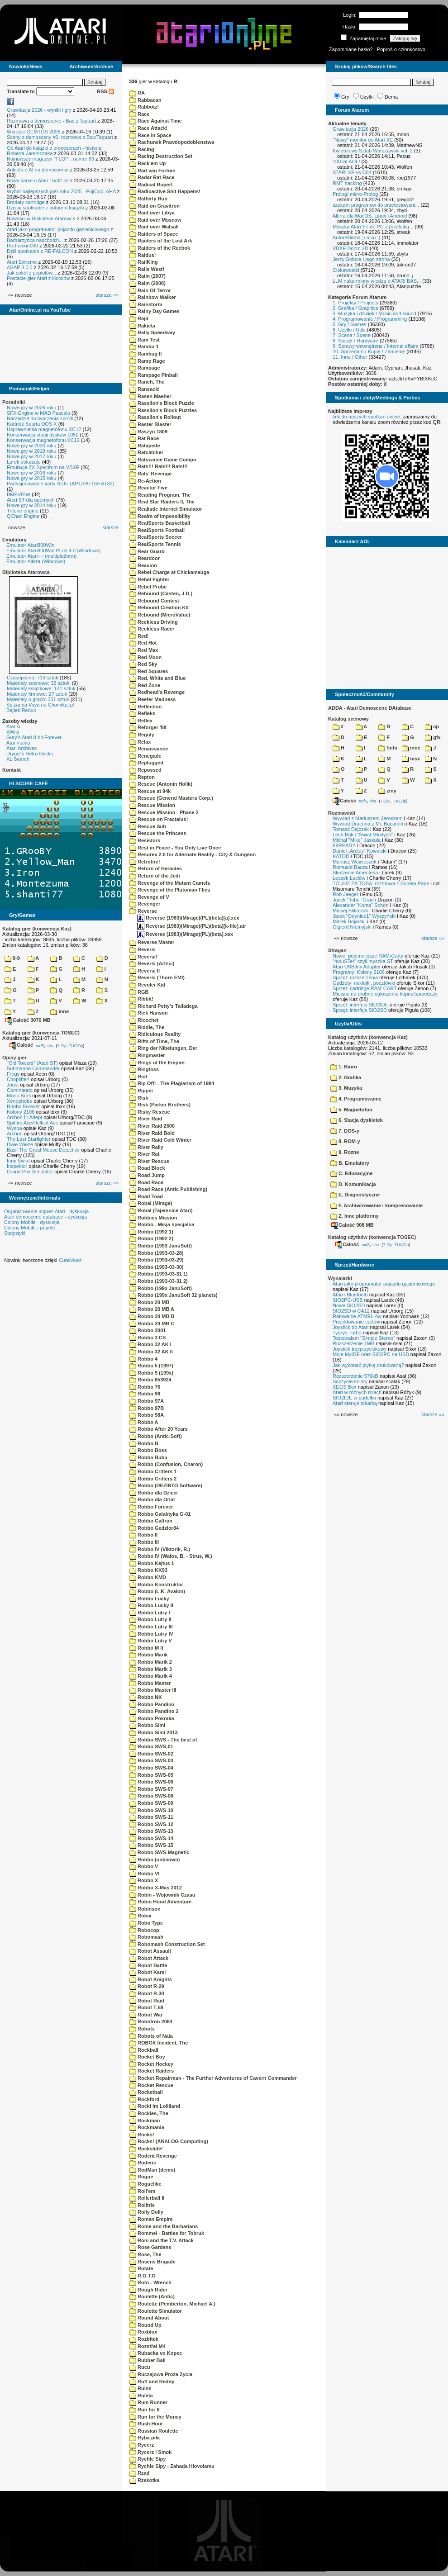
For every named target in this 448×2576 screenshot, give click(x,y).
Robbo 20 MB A (151, 1309)
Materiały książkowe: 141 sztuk (41, 688)
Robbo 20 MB (149, 1302)
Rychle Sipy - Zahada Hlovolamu (171, 2466)
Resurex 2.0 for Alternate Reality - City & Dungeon (192, 854)
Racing (141, 149)
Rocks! (141, 2134)
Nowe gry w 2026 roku (31, 407)
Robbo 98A (146, 1415)
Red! (139, 636)
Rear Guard (147, 551)
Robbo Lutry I (149, 1612)
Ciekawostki (346, 270)
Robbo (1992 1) (151, 1231)
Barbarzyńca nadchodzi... (35, 240)
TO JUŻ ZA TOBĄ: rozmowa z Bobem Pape (381, 883)
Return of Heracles (155, 868)
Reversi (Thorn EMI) (157, 977)
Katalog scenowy (348, 718)
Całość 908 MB (352, 1225)
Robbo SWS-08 (151, 1795)
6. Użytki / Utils (349, 329)
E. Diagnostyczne (355, 1194)
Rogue (141, 2176)
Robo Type (146, 1923)
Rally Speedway (152, 332)
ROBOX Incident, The (158, 2042)
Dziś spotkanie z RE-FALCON (40, 251)
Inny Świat (18, 1160)
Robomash (146, 1937)
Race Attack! (148, 128)
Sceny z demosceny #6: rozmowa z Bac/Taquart (60, 137)
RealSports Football (157, 530)
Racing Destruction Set (160, 156)
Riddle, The (146, 1027)
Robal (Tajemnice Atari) (161, 1210)
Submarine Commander (33, 1068)
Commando (20, 1090)
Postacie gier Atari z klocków (38, 278)
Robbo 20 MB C (151, 1323)
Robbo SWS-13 (151, 1831)
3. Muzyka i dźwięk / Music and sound (374, 313)
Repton (142, 777)
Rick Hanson (148, 1012)
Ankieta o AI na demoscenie (37, 169)
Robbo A (143, 1422)
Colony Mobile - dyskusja (31, 1222)
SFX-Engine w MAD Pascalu (38, 413)
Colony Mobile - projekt (29, 1227)
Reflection (145, 706)
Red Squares (148, 671)
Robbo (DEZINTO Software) (165, 1485)
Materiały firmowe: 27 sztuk (37, 694)
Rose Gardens (150, 2247)
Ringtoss (144, 1069)
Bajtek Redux (21, 710)
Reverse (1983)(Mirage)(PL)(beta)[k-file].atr (191, 926)
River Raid (145, 1118)
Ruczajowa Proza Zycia (160, 2374)
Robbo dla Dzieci (153, 1492)
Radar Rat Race (151, 177)
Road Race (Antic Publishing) (168, 1189)
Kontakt (11, 770)
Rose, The (145, 2254)
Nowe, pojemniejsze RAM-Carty (368, 955)
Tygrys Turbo (347, 1332)
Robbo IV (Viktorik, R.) (159, 1549)
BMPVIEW (18, 494)
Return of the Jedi (154, 875)
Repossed (145, 770)
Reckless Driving (153, 622)
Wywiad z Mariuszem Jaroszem (368, 818)
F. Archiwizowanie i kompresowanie (376, 1205)
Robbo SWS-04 (151, 1767)
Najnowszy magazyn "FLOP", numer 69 (50, 158)
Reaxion (143, 565)
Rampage (144, 367)
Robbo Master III (152, 1690)
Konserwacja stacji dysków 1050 (42, 434)
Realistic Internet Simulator (165, 509)
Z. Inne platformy (354, 1216)
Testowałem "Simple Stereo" (364, 1338)
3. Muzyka (346, 1088)
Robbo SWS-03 (151, 1760)
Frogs (13, 1074)
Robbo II (143, 1534)
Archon (15, 1133)
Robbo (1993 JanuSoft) (160, 1245)
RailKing (143, 262)
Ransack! (144, 389)
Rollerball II (146, 2198)
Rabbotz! (144, 106)
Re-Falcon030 (22, 245)
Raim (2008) (147, 283)
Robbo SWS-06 (151, 1781)
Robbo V (143, 1866)
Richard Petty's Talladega (163, 1006)
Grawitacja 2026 (351, 129)
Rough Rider (148, 2289)
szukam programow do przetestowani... (376, 205)
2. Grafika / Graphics (355, 308)
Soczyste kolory (350, 1381)
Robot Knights (150, 1979)
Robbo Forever (23, 1106)
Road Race (146, 1182)
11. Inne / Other (350, 357)
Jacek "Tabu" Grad (353, 899)
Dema (391, 97)
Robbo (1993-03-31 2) (158, 1281)
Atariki (13, 726)
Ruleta (141, 2395)
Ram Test (144, 339)
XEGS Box (345, 1387)
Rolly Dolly (146, 2212)
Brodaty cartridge (26, 202)
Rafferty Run (148, 198)
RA (137, 92)
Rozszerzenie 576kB (355, 1376)
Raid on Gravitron (154, 206)
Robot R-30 (146, 1993)
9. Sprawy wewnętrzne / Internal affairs (375, 346)
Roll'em (142, 2191)
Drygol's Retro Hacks (29, 753)
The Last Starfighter (29, 1139)
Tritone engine (22, 510)
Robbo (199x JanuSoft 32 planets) (173, 1295)
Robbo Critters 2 (152, 1478)
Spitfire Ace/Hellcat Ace (32, 1122)
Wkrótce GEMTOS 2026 (33, 131)
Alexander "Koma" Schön (360, 905)
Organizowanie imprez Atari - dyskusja (46, 1211)
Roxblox (143, 2331)
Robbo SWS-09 (151, 1803)
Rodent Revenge (153, 2156)
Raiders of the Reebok (159, 248)
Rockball (143, 2050)
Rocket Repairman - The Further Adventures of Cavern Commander (213, 2078)
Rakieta (142, 325)
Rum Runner (148, 2402)
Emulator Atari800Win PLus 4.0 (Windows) (53, 550)
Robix (140, 1915)
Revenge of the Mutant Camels (169, 883)
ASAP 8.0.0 (20, 267)
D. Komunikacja (353, 1184)
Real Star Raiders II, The (162, 501)
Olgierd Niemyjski (352, 927)
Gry (345, 97)
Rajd (138, 318)
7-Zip (62, 1045)
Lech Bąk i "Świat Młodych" (363, 834)
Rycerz (141, 2445)
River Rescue (149, 1161)
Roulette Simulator (155, 2311)
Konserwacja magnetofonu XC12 (43, 440)
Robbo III (144, 1542)
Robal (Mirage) (150, 1203)
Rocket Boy (147, 2056)
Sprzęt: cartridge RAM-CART (364, 988)
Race (139, 114)
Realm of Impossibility (160, 516)
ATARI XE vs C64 (352, 172)
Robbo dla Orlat (152, 1499)
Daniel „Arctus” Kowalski (359, 851)
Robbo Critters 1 (152, 1471)
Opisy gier (14, 1057)
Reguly (141, 734)
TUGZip (76, 1045)
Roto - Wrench (150, 2282)
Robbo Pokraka (151, 1718)
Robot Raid (146, 2000)
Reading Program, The (160, 495)
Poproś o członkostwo (401, 49)
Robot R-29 (146, 1986)
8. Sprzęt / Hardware (355, 340)
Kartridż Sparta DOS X (32, 424)
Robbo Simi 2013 (153, 1732)
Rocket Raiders (151, 2070)
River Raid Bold (152, 1133)
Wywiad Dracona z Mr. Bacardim (369, 823)
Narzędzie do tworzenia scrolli (40, 418)
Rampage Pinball (153, 375)
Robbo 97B (146, 1408)
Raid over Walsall (154, 226)
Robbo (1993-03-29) (156, 1259)
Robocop (144, 1930)
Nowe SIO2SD (349, 1305)
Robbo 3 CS (147, 1337)
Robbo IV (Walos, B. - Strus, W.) (170, 1556)
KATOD (341, 856)
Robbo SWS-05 (151, 1775)
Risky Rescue (149, 1112)
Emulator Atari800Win (30, 545)
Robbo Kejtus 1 (151, 1563)
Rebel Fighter (149, 579)
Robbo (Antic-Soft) (155, 1436)
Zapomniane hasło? (351, 49)
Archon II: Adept (25, 1117)
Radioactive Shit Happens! (164, 191)
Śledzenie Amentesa (355, 872)
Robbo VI (144, 1873)
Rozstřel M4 (147, 2346)
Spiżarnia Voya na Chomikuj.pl (40, 704)
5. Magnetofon (351, 1109)
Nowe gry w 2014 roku (31, 505)
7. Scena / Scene (352, 335)
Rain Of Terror (150, 290)
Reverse (143, 911)
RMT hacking (347, 183)
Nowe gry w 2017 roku (31, 456)
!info (387, 747)
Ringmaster (147, 1055)
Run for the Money (155, 2416)
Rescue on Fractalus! (158, 819)
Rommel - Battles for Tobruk (166, 2233)
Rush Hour (146, 2423)
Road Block (147, 1168)
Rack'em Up (147, 163)
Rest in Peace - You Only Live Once (175, 847)
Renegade (145, 756)
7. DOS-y (344, 1131)
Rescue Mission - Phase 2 (164, 812)
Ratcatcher (146, 452)
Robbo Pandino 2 (154, 1711)
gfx (433, 737)
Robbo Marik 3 (150, 1669)
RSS (105, 91)
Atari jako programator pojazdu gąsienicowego (58, 229)
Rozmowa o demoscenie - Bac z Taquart (51, 120)
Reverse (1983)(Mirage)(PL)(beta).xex (185, 934)
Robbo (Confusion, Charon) (166, 1464)
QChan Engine (23, 516)
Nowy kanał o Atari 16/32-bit (38, 180)
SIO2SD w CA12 (351, 1311)
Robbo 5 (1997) (151, 1365)
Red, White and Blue (157, 678)
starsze (111, 527)
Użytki (367, 97)
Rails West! (146, 269)
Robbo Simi (147, 1725)
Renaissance (148, 748)
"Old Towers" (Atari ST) (32, 1063)
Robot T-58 (146, 2007)
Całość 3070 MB (28, 1020)
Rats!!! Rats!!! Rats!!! (158, 466)
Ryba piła (144, 2437)
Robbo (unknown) (154, 1859)
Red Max (143, 650)
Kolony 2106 (20, 1112)
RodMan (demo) (152, 2170)
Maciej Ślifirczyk (350, 910)
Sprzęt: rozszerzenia (355, 977)
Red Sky (143, 664)
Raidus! (142, 255)
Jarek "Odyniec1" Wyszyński (364, 916)
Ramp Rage (147, 361)
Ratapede (144, 445)
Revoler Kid (147, 984)
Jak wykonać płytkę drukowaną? (368, 1365)
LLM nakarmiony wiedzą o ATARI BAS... (377, 281)
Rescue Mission (152, 805)
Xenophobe (19, 1101)
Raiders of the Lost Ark (160, 240)
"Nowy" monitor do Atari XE (363, 139)
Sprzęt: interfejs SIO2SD (360, 1010)
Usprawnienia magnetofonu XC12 (44, 429)
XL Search (17, 759)
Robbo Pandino (151, 1704)
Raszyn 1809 (148, 431)
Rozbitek (143, 2339)
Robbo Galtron (150, 1520)
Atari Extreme (22, 262)
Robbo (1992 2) (151, 1238)
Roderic (142, 2162)
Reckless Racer (151, 628)
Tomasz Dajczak (351, 829)
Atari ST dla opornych (31, 500)
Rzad (139, 2473)
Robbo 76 (144, 1387)
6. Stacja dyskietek (356, 1120)
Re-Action (145, 481)
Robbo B (143, 1443)
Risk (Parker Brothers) (160, 1104)
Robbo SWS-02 (151, 1753)
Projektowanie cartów (356, 1321)
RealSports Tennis (155, 544)
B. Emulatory (349, 1163)
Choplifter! (18, 1079)
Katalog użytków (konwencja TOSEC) (372, 1237)
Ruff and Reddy (151, 2381)
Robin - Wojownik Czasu (162, 1895)
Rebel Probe (148, 586)
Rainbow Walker (152, 297)
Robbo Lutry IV (151, 1634)
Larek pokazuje (24, 462)
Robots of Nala (151, 2036)
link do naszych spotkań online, (367, 416)
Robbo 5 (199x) (151, 1373)
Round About (149, 2317)
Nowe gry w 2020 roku (31, 445)
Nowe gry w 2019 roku (31, 451)
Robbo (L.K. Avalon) (157, 1591)
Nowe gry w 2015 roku (31, 478)
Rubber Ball (147, 2360)
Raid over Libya (152, 212)
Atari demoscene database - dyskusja (45, 1216)
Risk (138, 1098)
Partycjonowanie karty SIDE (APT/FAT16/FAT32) (60, 483)
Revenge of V (149, 897)
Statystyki (14, 1233)
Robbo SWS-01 (151, 1746)
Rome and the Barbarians (163, 2226)
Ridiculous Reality (155, 1034)
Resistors (144, 840)
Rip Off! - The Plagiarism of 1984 (171, 1083)
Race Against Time (155, 120)
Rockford (144, 2099)
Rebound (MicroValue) (159, 614)
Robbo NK (145, 1697)
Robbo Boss (148, 1450)
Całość (21, 1045)
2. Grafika (345, 1077)
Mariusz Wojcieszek (355, 861)
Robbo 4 (143, 1359)
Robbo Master (150, 1683)
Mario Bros (19, 1095)
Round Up (145, 2325)
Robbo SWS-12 (151, 1824)
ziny (387, 790)
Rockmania (146, 2127)
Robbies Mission (153, 1217)
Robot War (145, 2014)
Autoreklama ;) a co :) (356, 237)
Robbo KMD (147, 1577)
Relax (140, 742)
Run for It (144, 2409)
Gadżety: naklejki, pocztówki (364, 983)
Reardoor (144, 558)
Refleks (142, 713)
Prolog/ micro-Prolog (355, 194)
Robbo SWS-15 (151, 1845)
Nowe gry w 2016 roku (31, 472)
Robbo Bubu (148, 1457)
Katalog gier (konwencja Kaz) (36, 928)
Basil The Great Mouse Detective (43, 1150)
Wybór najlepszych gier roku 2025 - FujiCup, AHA (61, 191)
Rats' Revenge (150, 473)
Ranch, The (146, 381)
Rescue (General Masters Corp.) (171, 798)
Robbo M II (146, 1648)
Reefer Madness (152, 699)
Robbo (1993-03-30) (156, 1267)
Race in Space (150, 135)
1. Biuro (343, 1066)
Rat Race (144, 438)
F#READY (344, 845)
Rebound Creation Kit (159, 607)
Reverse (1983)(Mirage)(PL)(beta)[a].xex (188, 917)
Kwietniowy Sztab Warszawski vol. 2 (373, 150)
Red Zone (144, 685)
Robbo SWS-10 (151, 1810)
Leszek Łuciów (349, 878)
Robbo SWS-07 (151, 1789)
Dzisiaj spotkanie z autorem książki (45, 207)
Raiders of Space (153, 234)
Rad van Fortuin (152, 170)
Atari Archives (21, 748)
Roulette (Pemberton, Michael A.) (172, 2303)
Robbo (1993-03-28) (156, 1253)
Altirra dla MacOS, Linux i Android (370, 215)
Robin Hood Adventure (160, 1901)
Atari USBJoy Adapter (357, 966)
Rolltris (142, 2205)
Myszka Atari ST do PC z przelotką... (373, 226)
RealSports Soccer (155, 537)
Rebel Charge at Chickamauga (169, 572)
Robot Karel (147, 1972)
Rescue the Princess (157, 833)
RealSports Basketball (159, 523)
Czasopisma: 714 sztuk (32, 677)
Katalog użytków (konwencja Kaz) (368, 1037)
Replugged (146, 762)
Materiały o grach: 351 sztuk (38, 699)
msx (411, 758)
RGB (139, 992)
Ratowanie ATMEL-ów (357, 1316)
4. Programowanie (355, 1098)
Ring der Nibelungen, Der (163, 1048)
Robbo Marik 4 (150, 1676)
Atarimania (18, 742)
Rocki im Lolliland (154, 2106)
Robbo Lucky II (151, 1605)
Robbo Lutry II (150, 1619)
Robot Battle (148, 1965)
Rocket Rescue (151, 2085)
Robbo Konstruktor (156, 1584)
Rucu (139, 2367)
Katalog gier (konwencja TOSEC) (41, 1032)
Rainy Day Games (154, 311)
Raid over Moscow (155, 220)
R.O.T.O (142, 2275)
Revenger (144, 903)
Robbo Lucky (149, 1598)
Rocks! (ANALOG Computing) (168, 2141)
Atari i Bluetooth (350, 1294)
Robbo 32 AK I (150, 1344)
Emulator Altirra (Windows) (35, 561)
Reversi (142, 949)
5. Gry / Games (350, 324)
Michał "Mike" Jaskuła (357, 840)
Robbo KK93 (148, 1570)
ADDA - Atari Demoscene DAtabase (369, 708)
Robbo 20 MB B (151, 1316)
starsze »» (107, 295)
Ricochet (144, 1020)
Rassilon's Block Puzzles (163, 410)
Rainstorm (145, 304)
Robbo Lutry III (151, 1626)
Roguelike (145, 2184)
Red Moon (145, 657)
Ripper (141, 1090)
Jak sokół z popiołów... (31, 272)
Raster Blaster (150, 424)
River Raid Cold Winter (160, 1140)
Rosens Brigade (152, 2261)
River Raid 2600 (152, 1126)
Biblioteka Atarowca (26, 572)
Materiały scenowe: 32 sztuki (39, 683)
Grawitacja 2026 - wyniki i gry (39, 110)
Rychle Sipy (147, 2459)
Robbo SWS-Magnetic (159, 1852)
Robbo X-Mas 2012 (155, 1887)
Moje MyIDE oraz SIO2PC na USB (371, 1354)
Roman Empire (151, 2219)
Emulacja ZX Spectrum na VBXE (43, 467)
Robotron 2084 (150, 2021)
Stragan (337, 950)
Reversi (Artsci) (151, 963)
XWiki (12, 732)
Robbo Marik (148, 1654)
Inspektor (17, 1166)
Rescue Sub (147, 826)
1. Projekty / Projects (355, 302)
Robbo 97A (146, 1401)
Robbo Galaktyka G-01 (160, 1514)
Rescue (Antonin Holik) (160, 784)
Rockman (144, 2120)
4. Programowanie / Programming (370, 319)
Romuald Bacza (350, 867)
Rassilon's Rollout (155, 417)
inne (59, 1011)
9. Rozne (344, 1152)
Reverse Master (151, 942)
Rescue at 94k (150, 791)
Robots (142, 2028)
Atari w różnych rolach (357, 1392)
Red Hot (143, 642)
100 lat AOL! (346, 161)
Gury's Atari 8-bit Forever (34, 737)
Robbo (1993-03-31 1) (158, 1273)
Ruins (140, 2388)
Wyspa (14, 1128)
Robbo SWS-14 (151, 1838)
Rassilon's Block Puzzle (161, 403)
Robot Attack (148, 1958)
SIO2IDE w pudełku (354, 1397)
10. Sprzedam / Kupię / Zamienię (369, 351)
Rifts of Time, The (154, 1041)
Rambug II (145, 353)
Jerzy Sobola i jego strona (361, 259)
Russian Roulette (153, 2431)
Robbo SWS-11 (151, 1817)
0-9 (12, 958)
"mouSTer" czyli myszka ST (363, 961)
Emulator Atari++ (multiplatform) (41, 556)
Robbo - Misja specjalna (161, 1224)
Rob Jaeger (345, 894)
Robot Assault (150, 1951)
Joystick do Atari (350, 1327)
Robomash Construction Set (167, 1944)
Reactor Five (148, 487)
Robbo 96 (144, 1393)
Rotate (141, 2268)
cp (432, 726)
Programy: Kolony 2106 (359, 972)
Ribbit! (141, 998)
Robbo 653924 (150, 1379)
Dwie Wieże (20, 1144)
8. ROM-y (345, 1141)
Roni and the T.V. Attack (161, 2240)
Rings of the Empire (157, 1062)
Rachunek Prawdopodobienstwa (171, 142)
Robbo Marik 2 (150, 1662)
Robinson (145, 1909)
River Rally (146, 1147)
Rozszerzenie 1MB (353, 1343)
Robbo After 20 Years (158, 1429)
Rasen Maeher (150, 396)
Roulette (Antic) (152, 2296)
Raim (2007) (147, 276)
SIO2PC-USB (348, 1300)
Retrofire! (144, 861)
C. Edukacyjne (351, 1173)
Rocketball (146, 2092)
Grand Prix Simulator (30, 1171)
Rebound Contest (154, 600)
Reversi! (143, 956)
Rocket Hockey (151, 2064)
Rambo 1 (144, 346)
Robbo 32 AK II (151, 1351)
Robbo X (143, 1880)
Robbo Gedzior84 (154, 1528)
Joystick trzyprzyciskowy (359, 1349)
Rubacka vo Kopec (155, 2353)
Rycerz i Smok (150, 2452)
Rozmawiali (341, 813)
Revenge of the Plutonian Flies (169, 889)
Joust (13, 1084)
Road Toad (146, 1196)
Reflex (141, 720)
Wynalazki (340, 1278)
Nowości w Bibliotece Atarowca (41, 218)
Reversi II (144, 970)
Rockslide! (146, 2148)
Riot (138, 1076)
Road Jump (147, 1175)
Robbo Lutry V (150, 1640)
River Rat (144, 1154)
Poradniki (13, 402)
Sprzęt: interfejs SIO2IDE (360, 1004)
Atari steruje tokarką (355, 1403)
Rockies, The (148, 2113)
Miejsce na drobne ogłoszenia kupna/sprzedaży (385, 993)
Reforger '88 (148, 727)
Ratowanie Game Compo (162, 459)
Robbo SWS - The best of (163, 1739)
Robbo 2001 (147, 1330)
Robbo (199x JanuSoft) (160, 1288)
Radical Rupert (151, 184)
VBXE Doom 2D (350, 248)
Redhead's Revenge (157, 692)
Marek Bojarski (349, 921)
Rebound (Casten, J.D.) (160, 593)
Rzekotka (144, 2480)
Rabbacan (145, 100)
